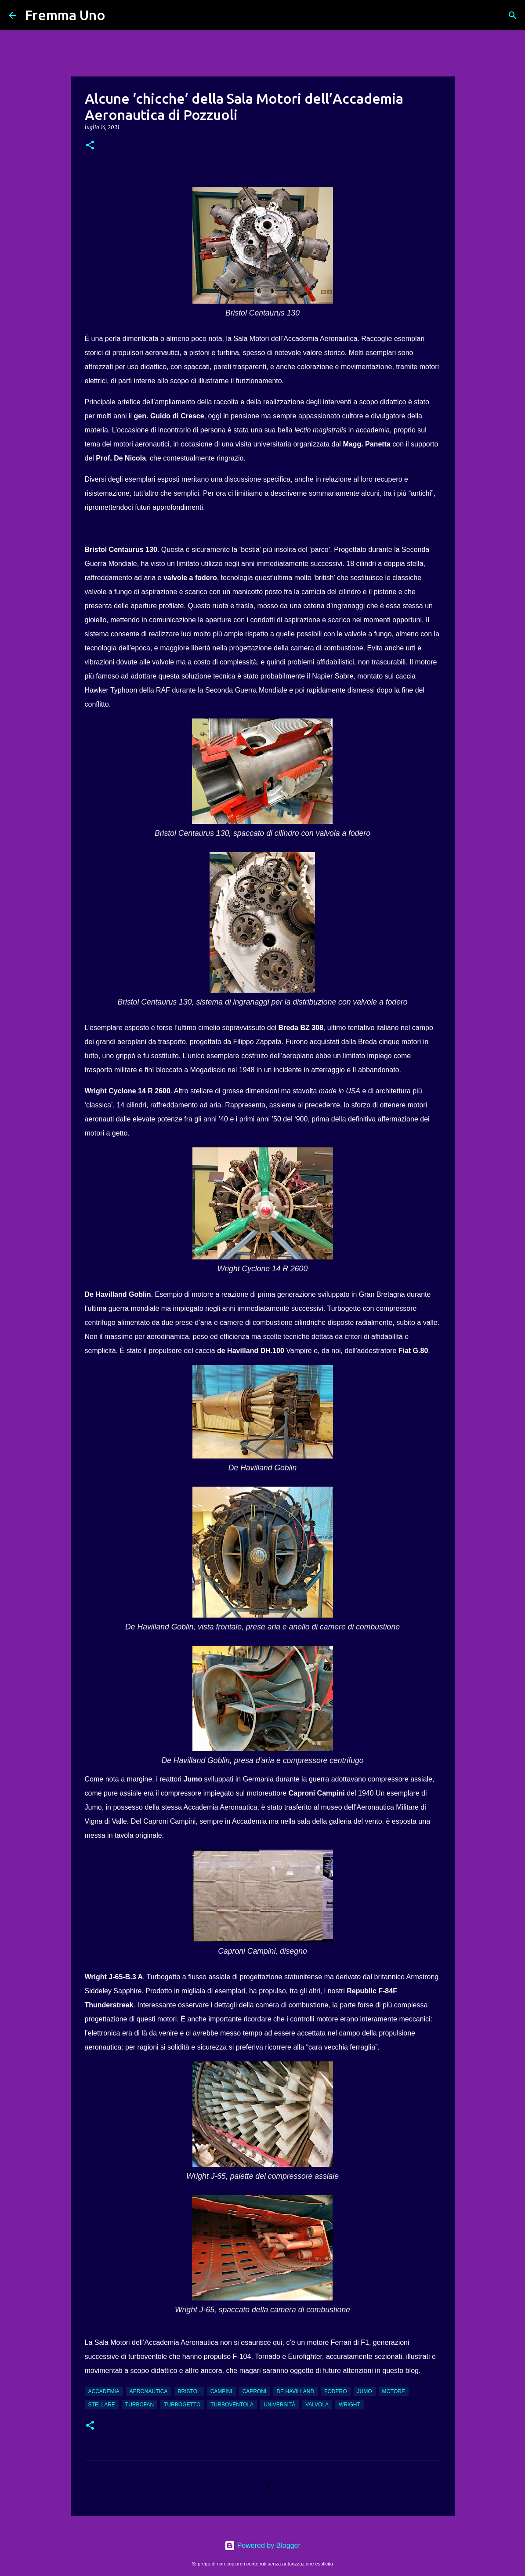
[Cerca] (117, 15)
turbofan (139, 2405)
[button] (90, 146)
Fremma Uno (65, 15)
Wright (349, 2405)
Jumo (364, 2391)
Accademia (103, 2391)
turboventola (231, 2405)
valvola (317, 2405)
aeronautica (149, 2391)
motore (393, 2391)
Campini (221, 2391)
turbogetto (182, 2405)
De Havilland (295, 2391)
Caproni (255, 2391)
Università (279, 2405)
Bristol (189, 2391)
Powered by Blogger (262, 2545)
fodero (335, 2391)
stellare (101, 2405)
